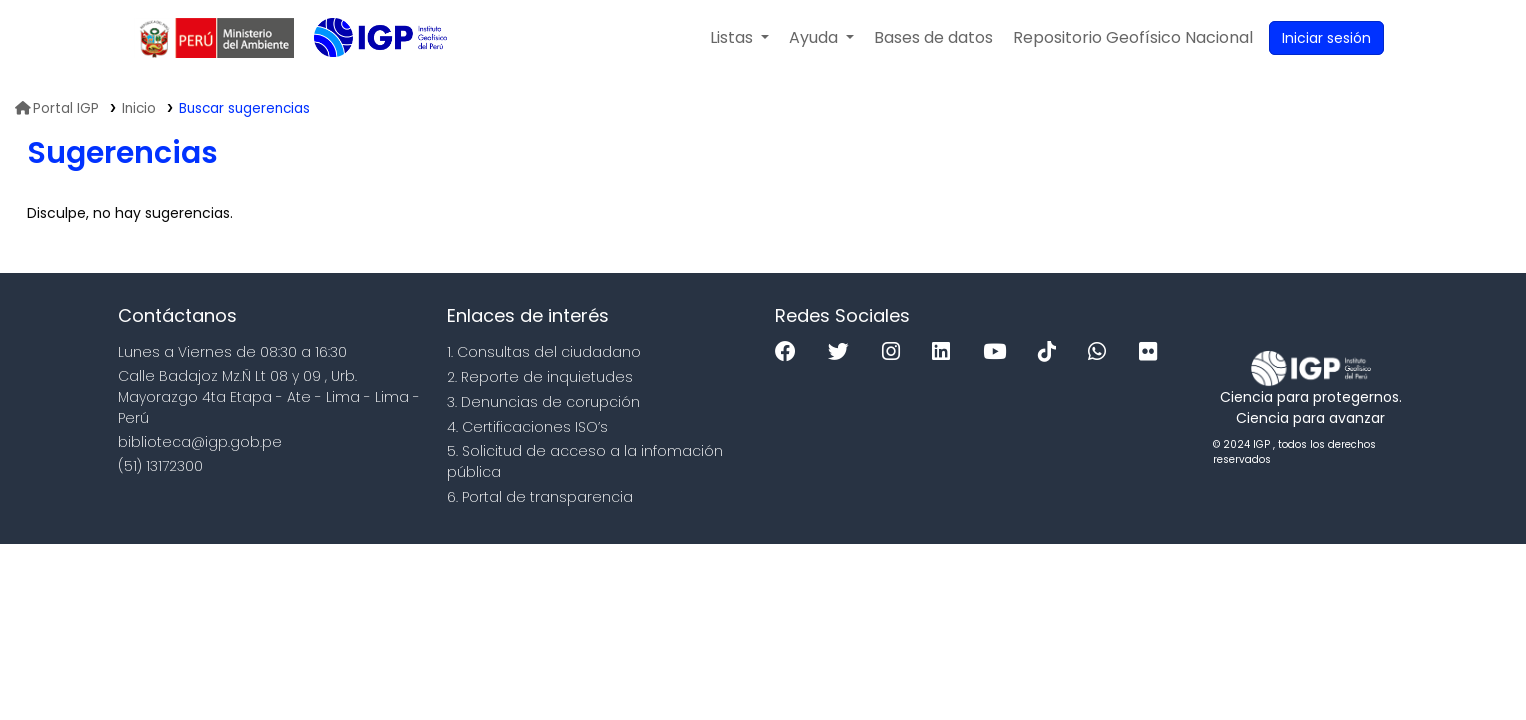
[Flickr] (1153, 352)
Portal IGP (57, 108)
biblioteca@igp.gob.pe (200, 442)
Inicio (139, 108)
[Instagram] (896, 352)
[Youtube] (999, 352)
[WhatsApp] (1102, 352)
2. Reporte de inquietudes (540, 377)
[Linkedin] (946, 352)
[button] (739, 38)
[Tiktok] (1052, 352)
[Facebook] (790, 352)
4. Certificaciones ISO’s (527, 427)
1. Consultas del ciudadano (544, 352)
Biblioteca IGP (364, 78)
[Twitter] (843, 352)
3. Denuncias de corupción (543, 402)
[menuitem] (1133, 38)
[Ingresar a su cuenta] (1326, 38)
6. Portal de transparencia (540, 497)
